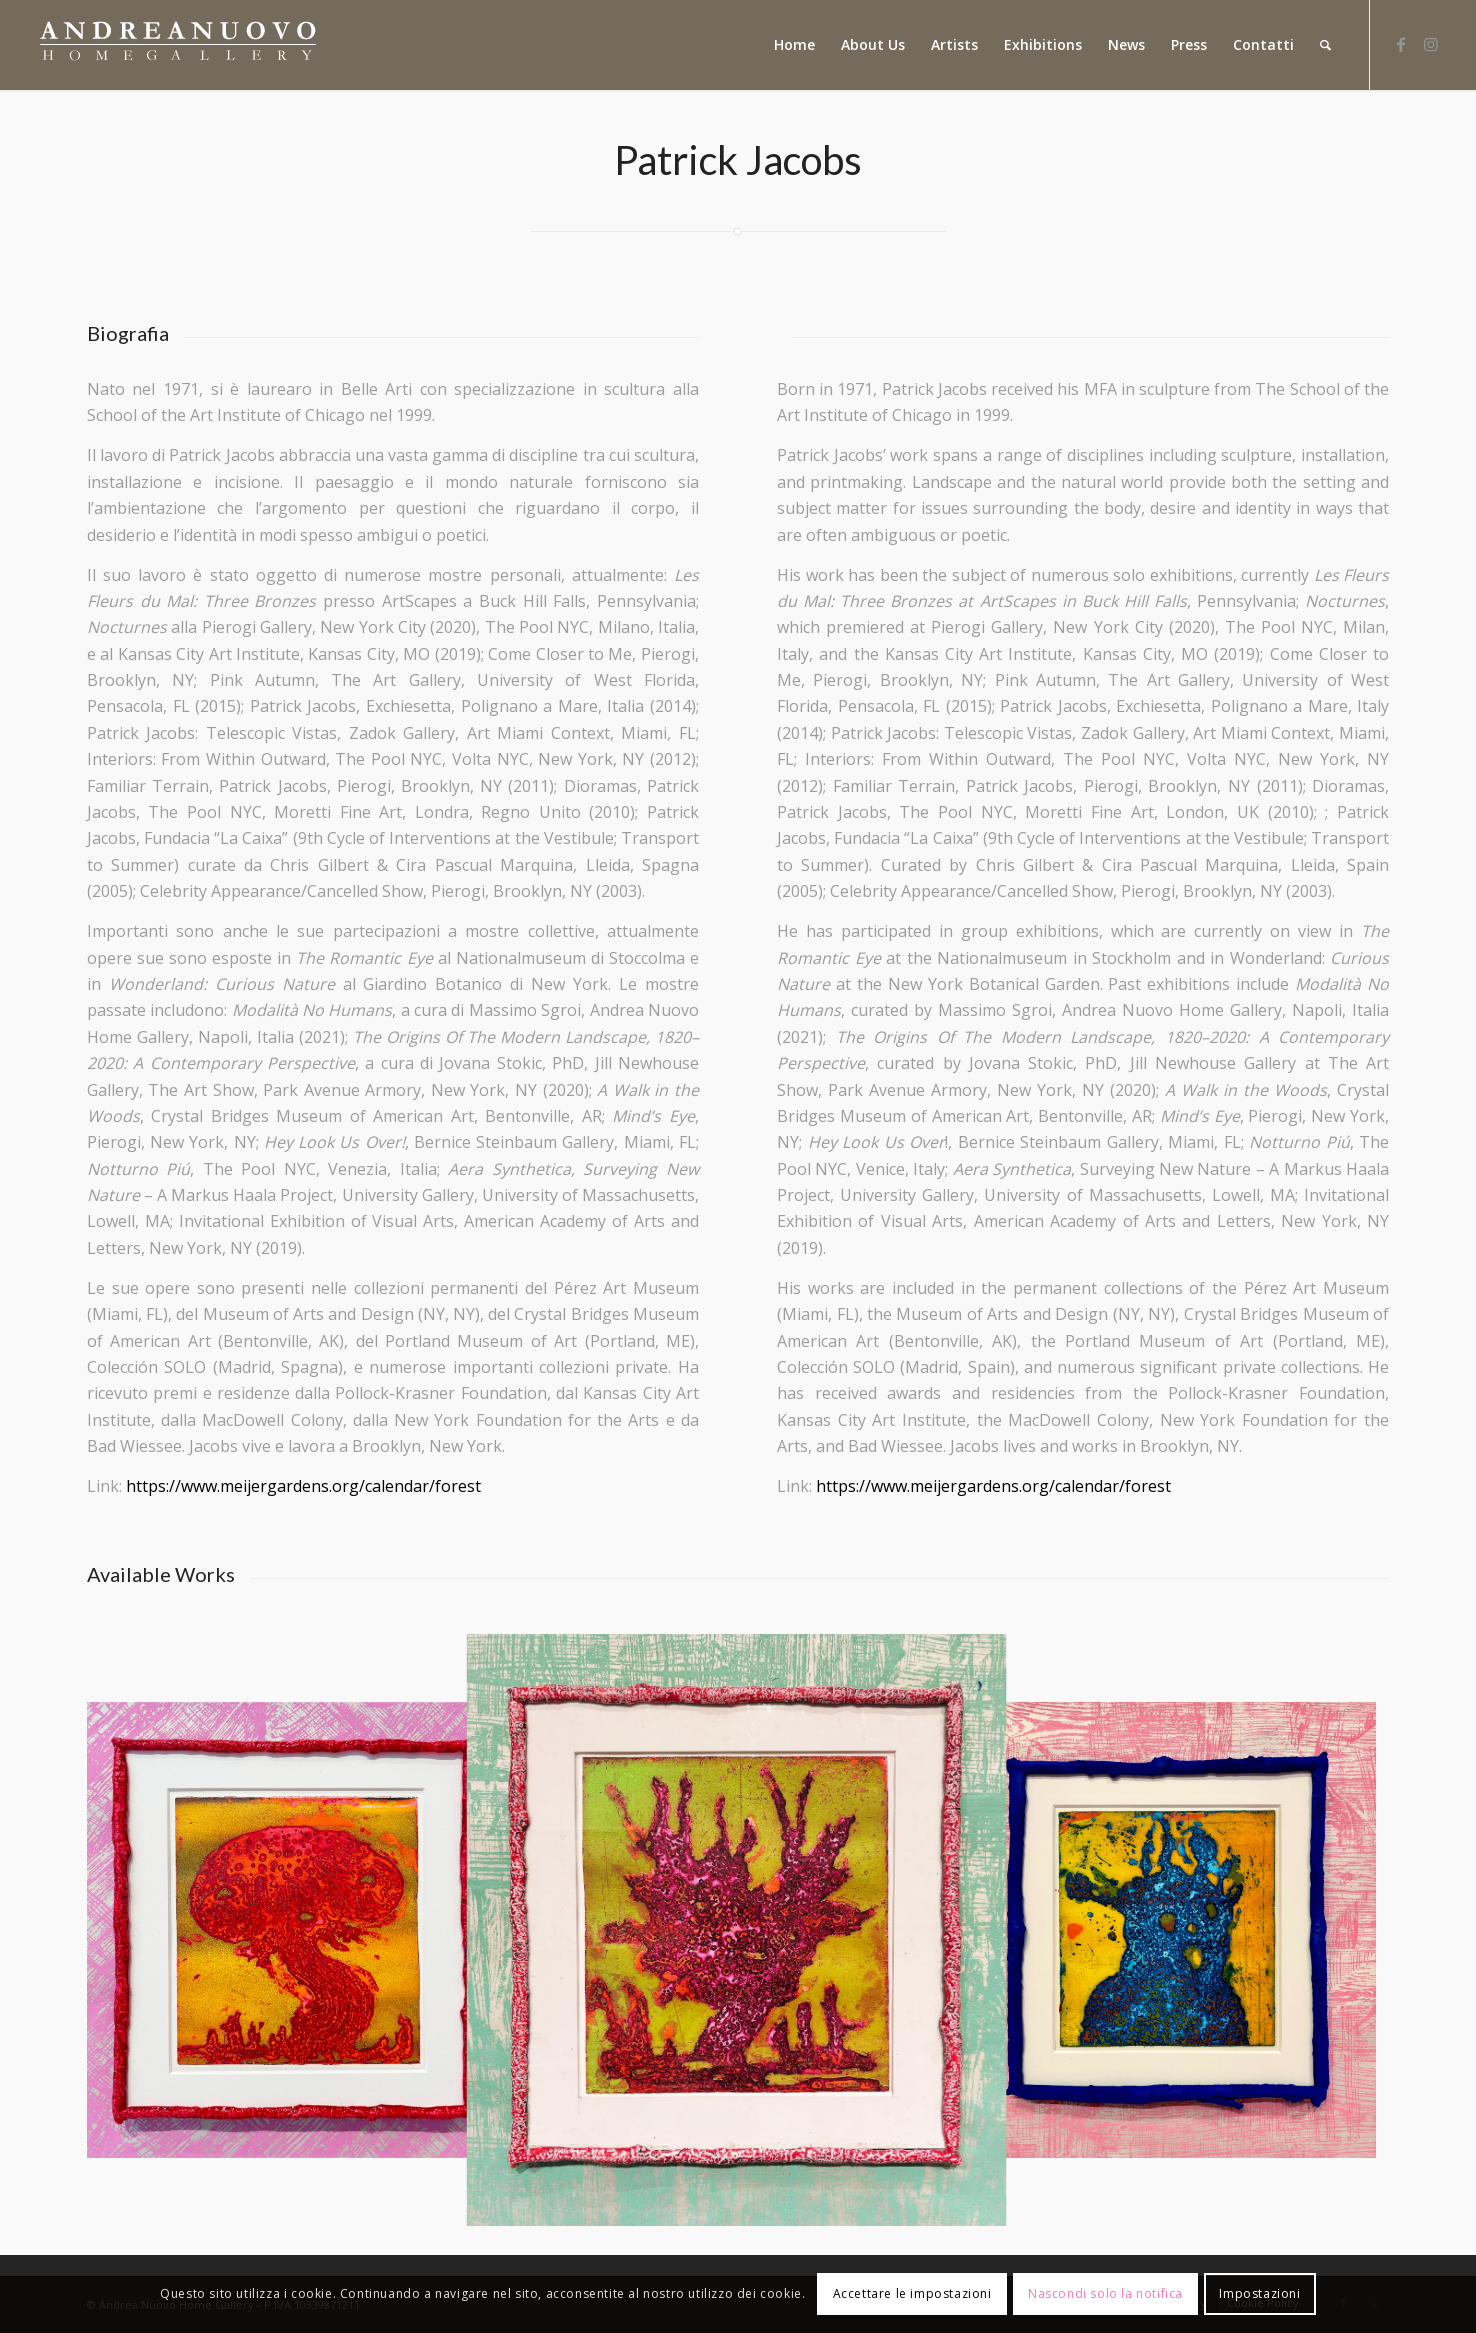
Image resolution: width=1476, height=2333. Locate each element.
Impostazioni (1259, 2293)
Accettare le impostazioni (912, 2293)
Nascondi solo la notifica (1105, 2293)
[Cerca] (1325, 45)
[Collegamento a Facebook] (1401, 44)
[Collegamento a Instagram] (1431, 44)
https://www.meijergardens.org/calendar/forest (303, 1486)
